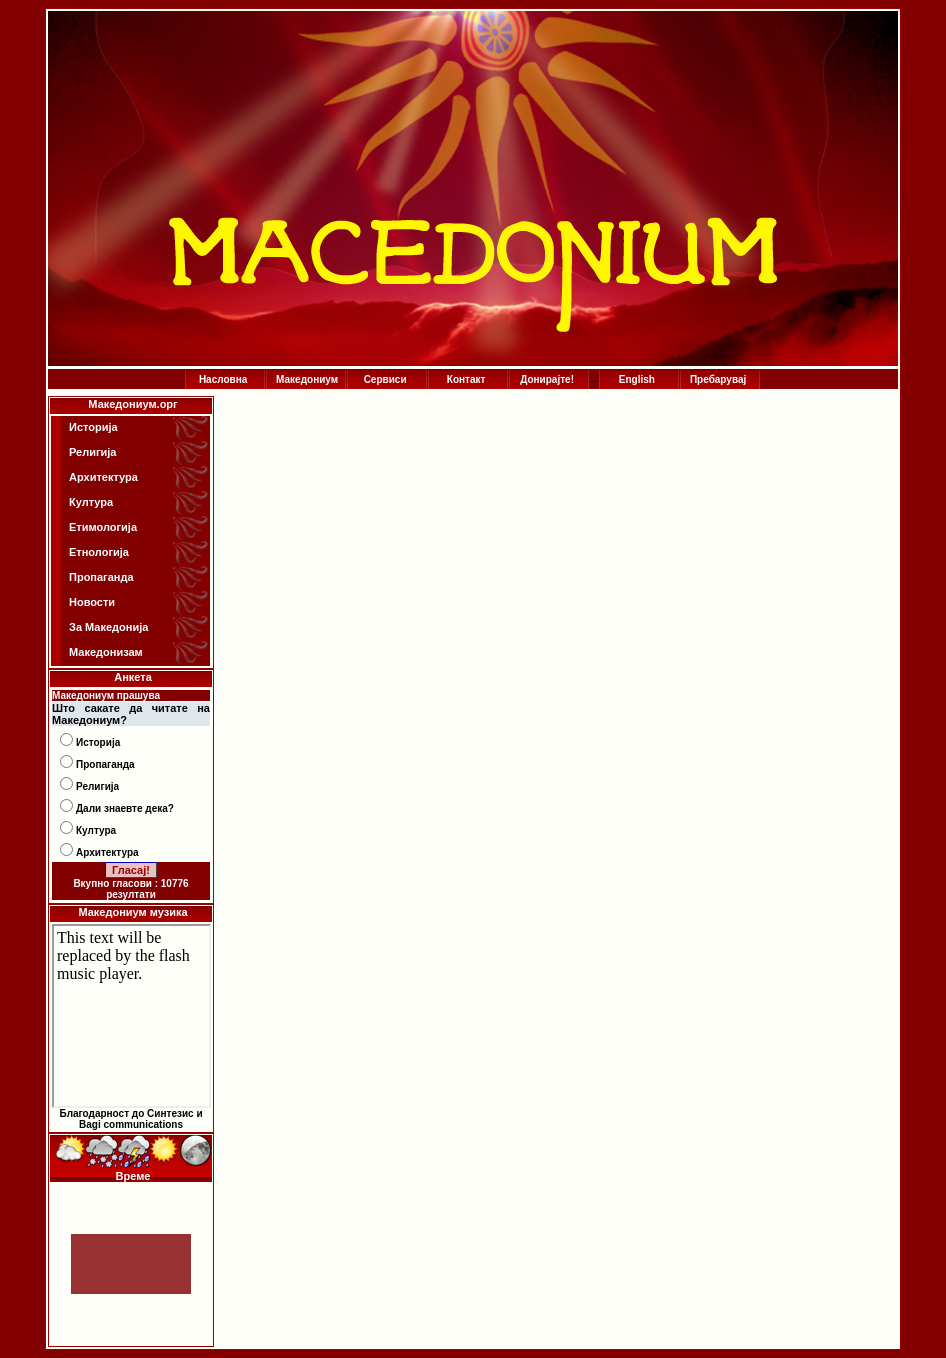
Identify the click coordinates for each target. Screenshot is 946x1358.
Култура (91, 502)
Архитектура (103, 477)
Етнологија (99, 552)
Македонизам (106, 652)
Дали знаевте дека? (125, 808)
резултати (131, 894)
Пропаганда (101, 577)
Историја (93, 427)
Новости (92, 602)
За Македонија (108, 627)
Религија (92, 452)
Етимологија (103, 527)
